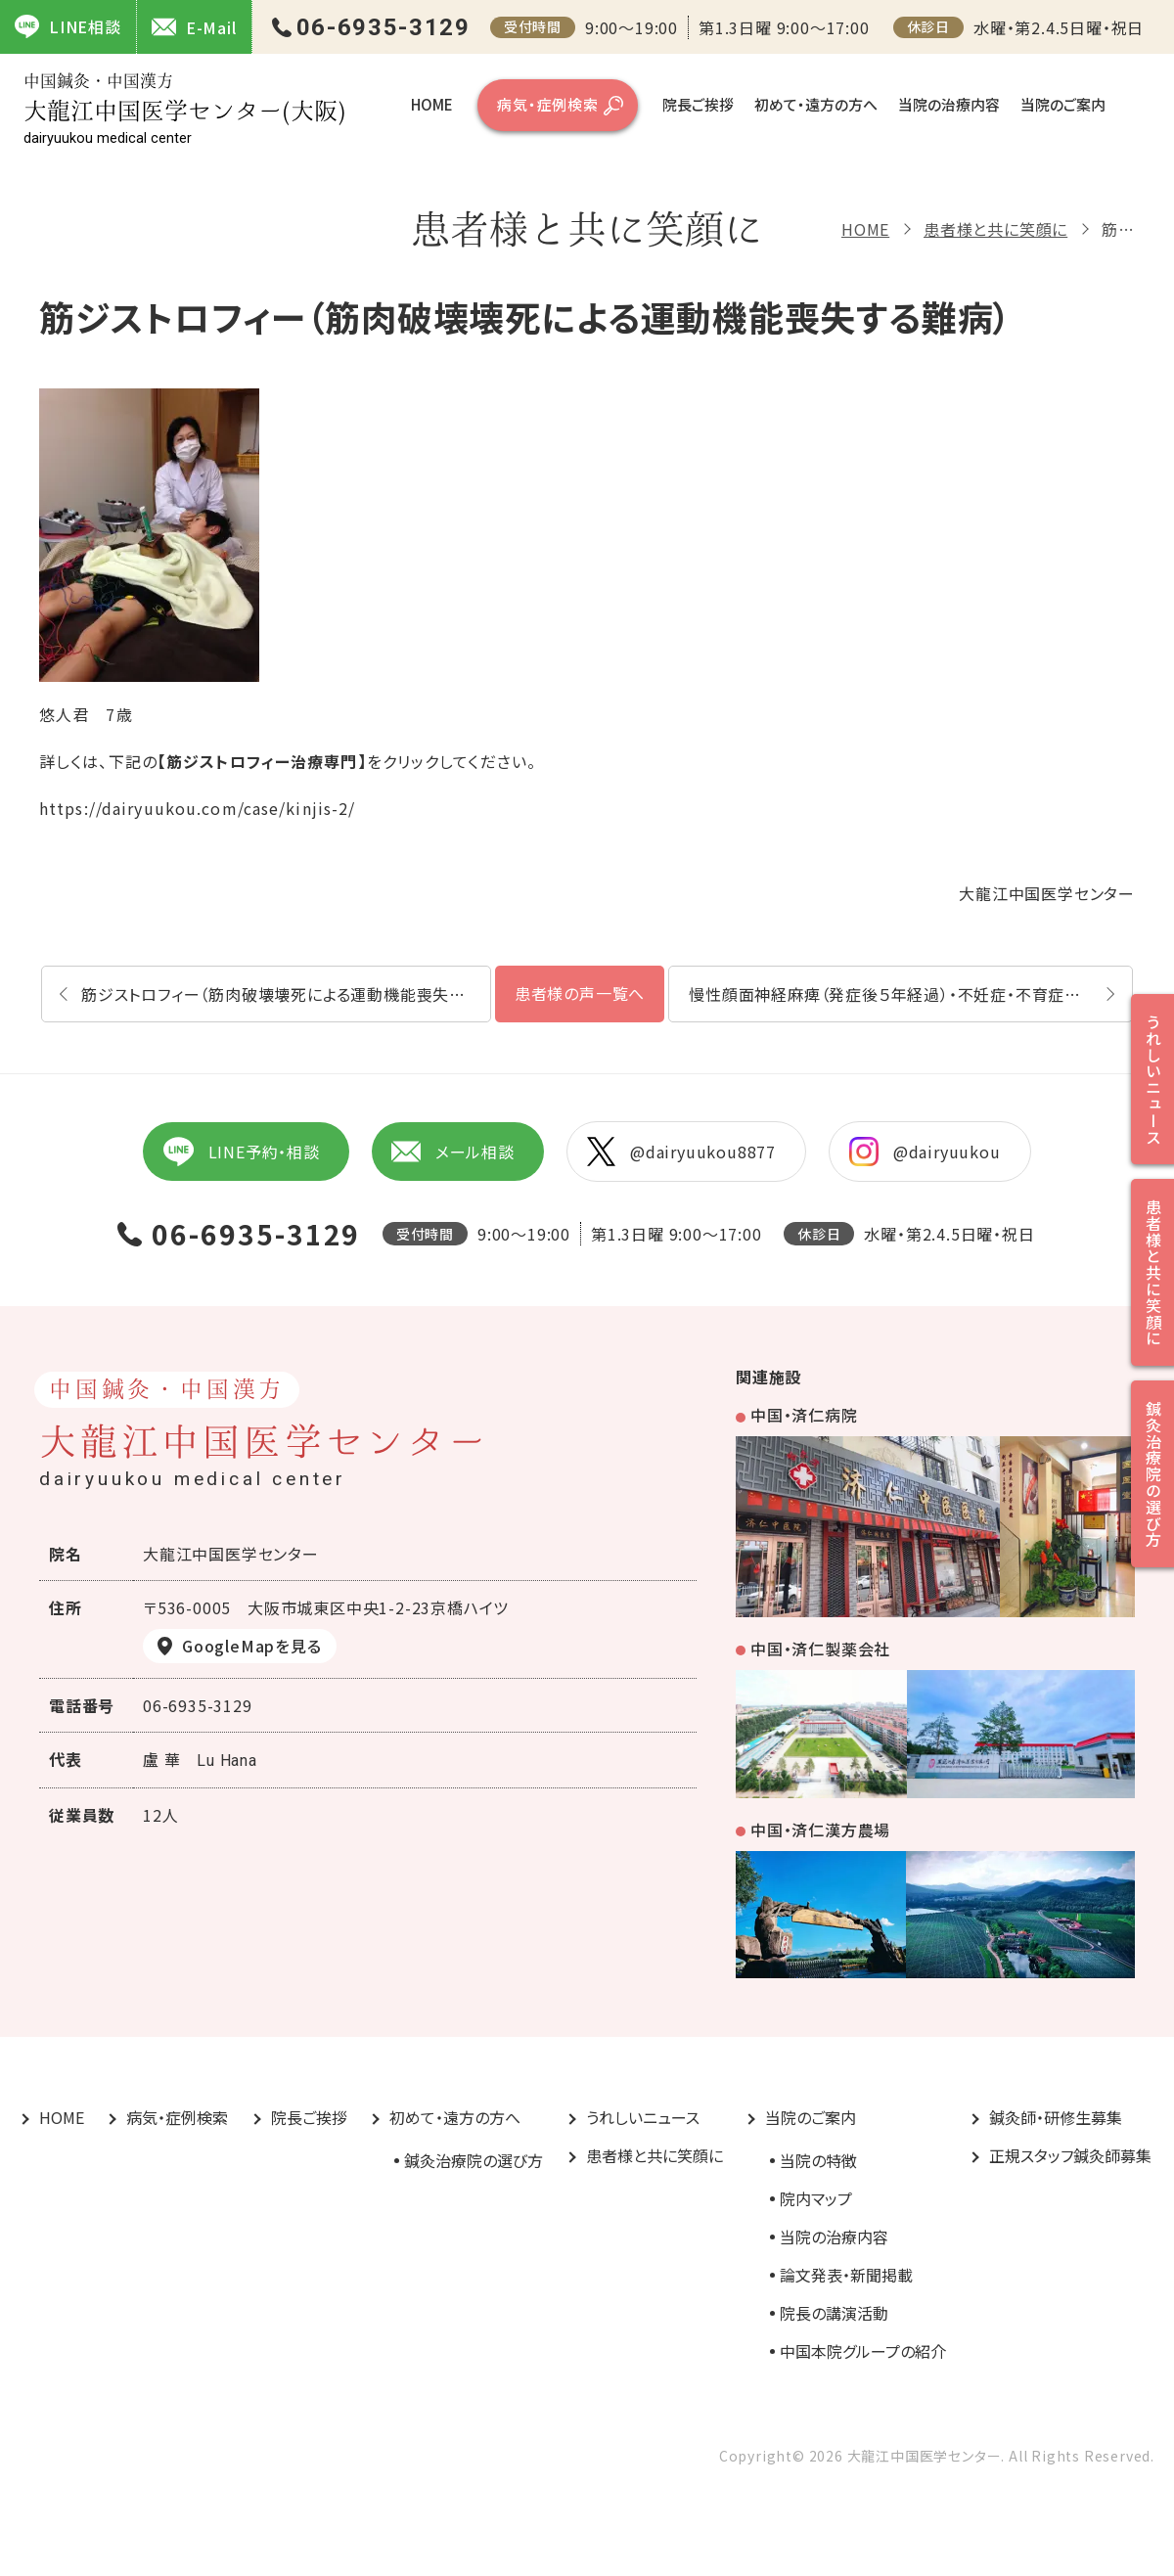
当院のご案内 (1063, 104)
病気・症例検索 (548, 104)
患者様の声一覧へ (580, 993)
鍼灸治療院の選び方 (473, 2160)
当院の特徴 (818, 2160)
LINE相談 (68, 26)
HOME (432, 104)
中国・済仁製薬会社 (820, 1648)
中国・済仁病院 (804, 1414)
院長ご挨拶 (698, 104)
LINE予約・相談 (240, 1151)
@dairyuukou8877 (681, 1151)
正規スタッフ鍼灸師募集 (1070, 2155)
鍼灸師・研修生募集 (1055, 2117)
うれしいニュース (643, 2117)
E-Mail (194, 27)
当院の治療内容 (949, 104)
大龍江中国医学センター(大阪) (184, 109)
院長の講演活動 (834, 2313)
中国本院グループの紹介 (863, 2351)
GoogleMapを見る (252, 1645)
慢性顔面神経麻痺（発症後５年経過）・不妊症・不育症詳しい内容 (911, 994)
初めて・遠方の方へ (816, 104)
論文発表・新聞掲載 (846, 2274)
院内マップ (816, 2198)
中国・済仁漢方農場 (820, 1829)
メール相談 (453, 1151)
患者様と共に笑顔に (995, 229)
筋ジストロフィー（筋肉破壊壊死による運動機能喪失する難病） (286, 994)
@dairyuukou (925, 1151)
